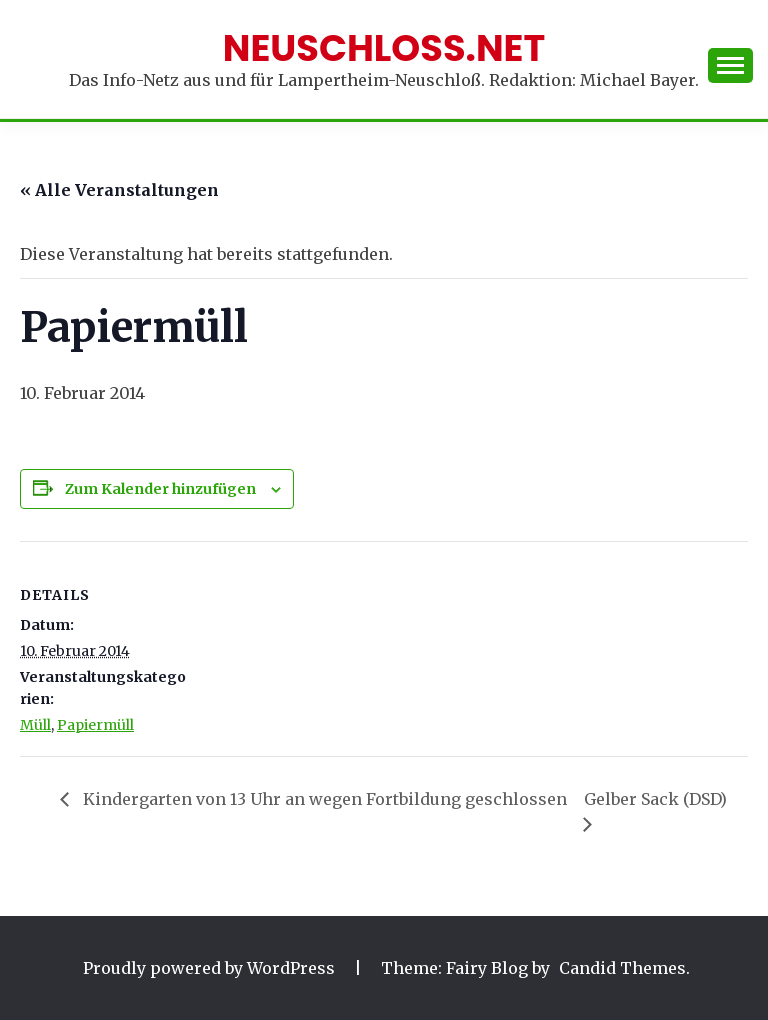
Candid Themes (622, 968)
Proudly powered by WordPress (211, 968)
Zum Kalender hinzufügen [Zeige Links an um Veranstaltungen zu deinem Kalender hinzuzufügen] (160, 489)
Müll (35, 725)
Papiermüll (95, 725)
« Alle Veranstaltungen (119, 190)
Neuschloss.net (384, 48)
